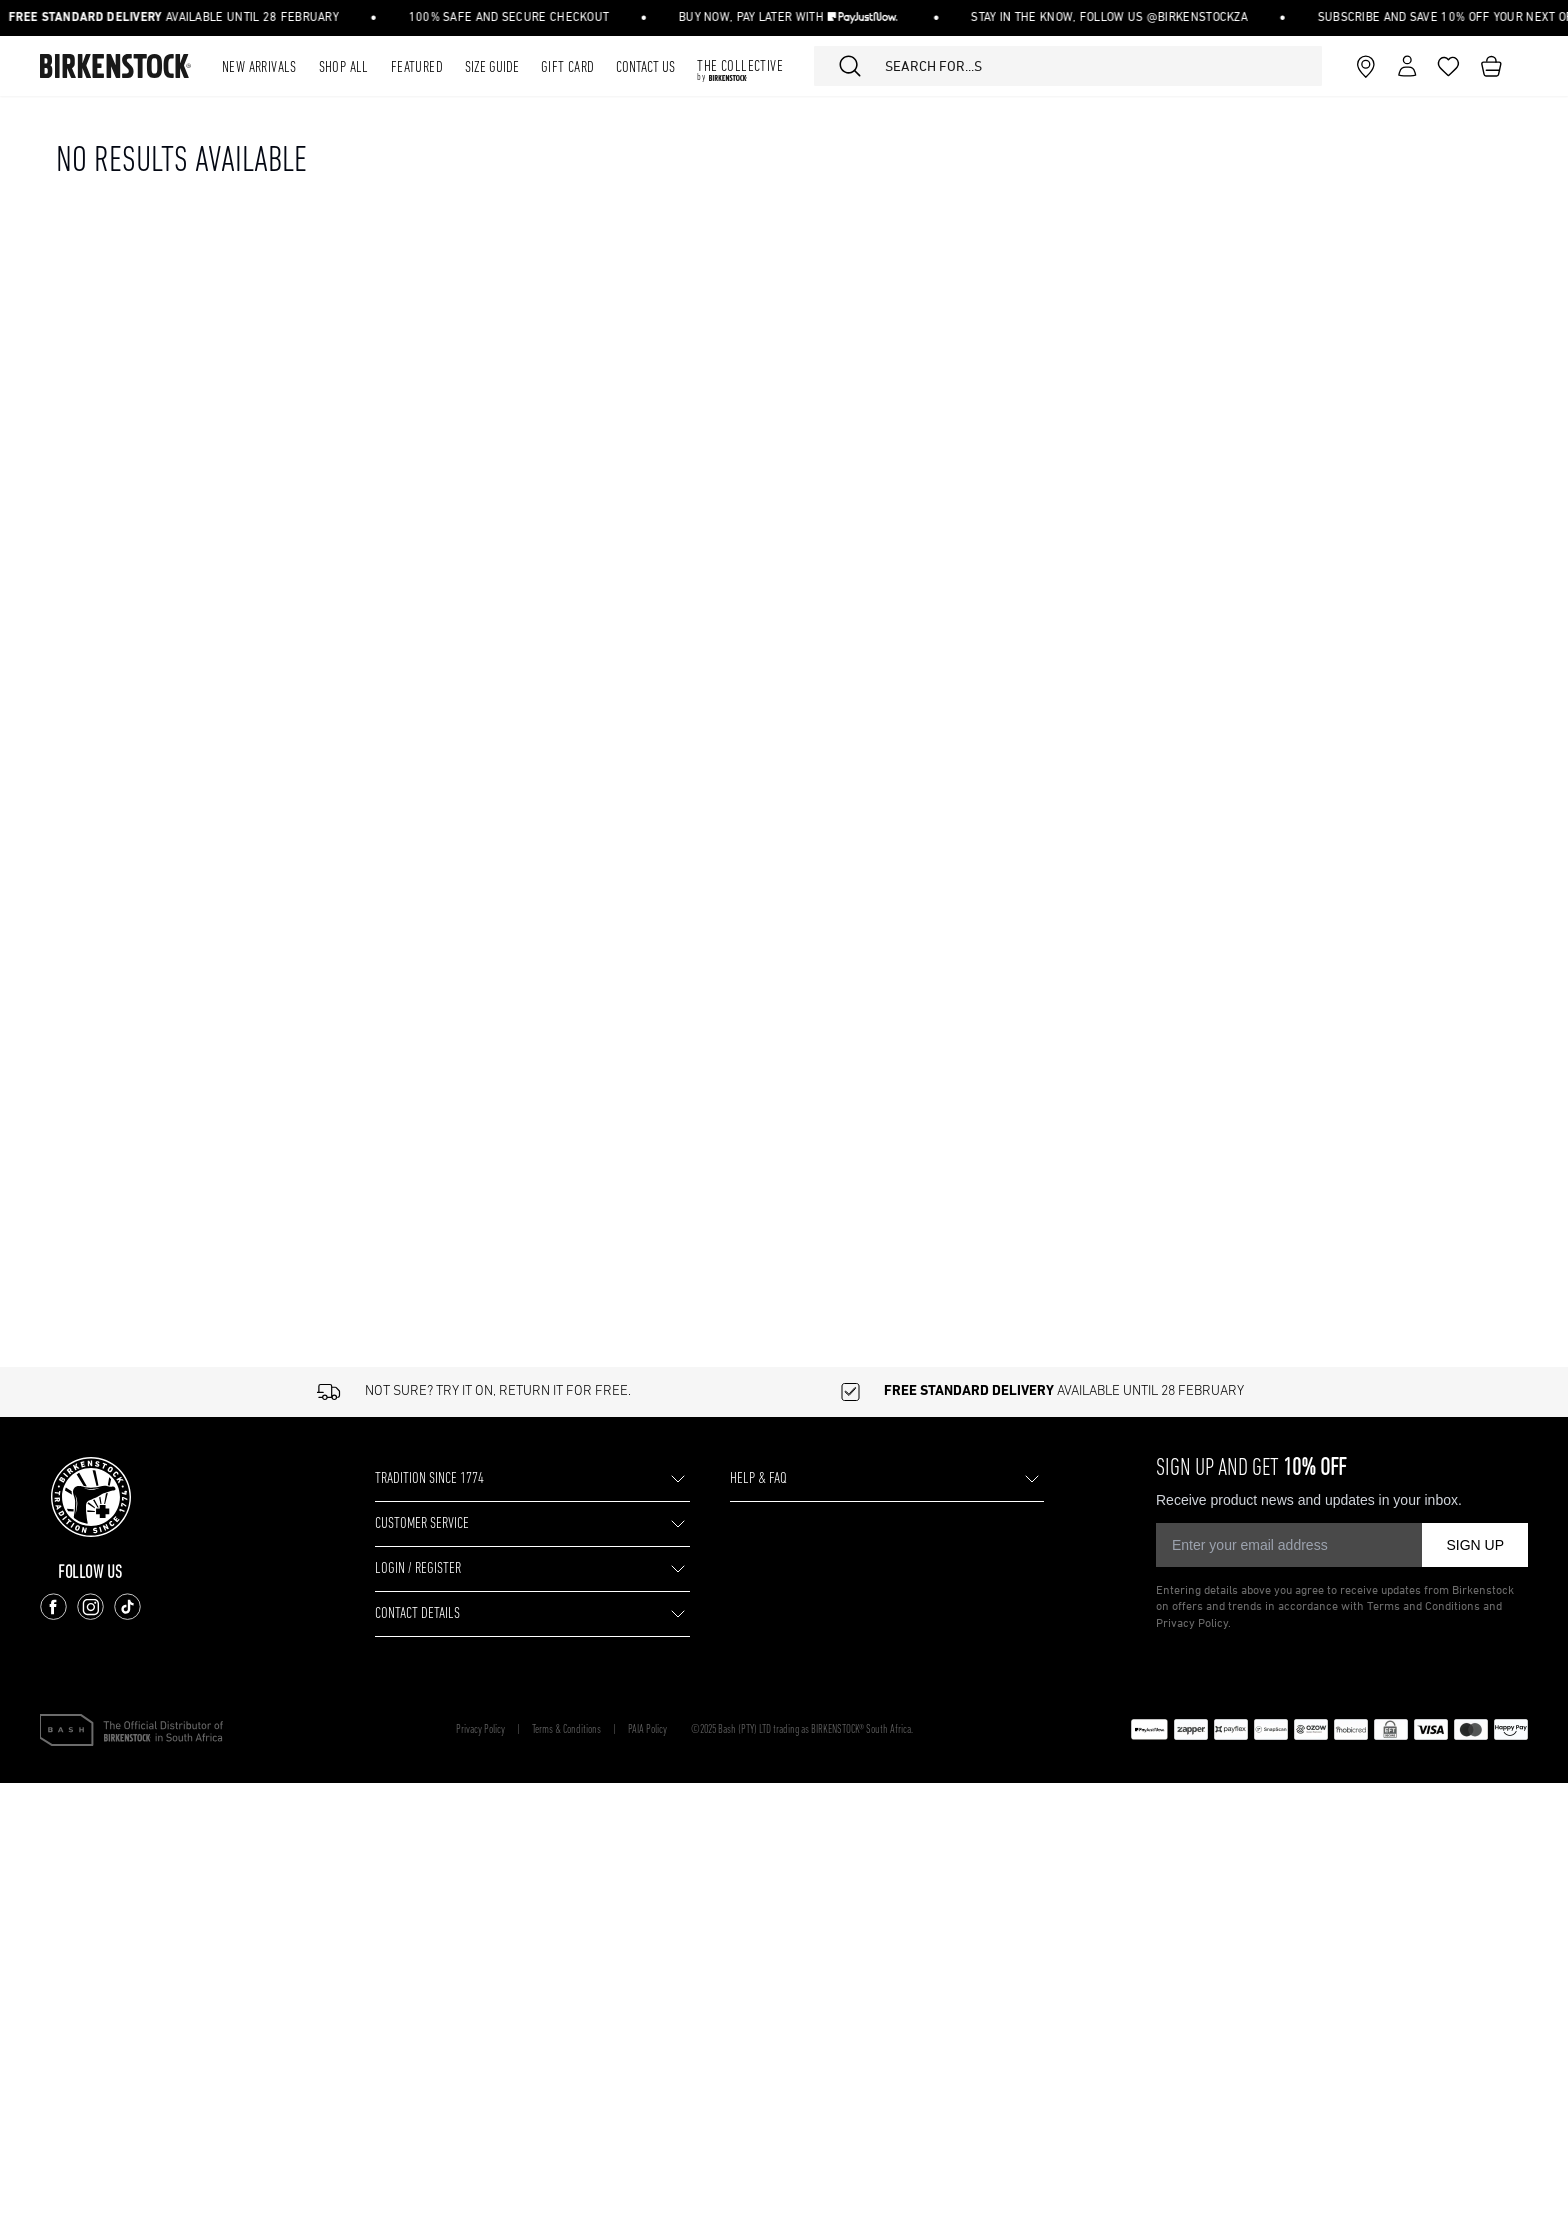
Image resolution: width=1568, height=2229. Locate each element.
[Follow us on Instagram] (96, 1606)
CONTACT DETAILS (448, 1613)
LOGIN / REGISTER (447, 1568)
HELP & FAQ (776, 1478)
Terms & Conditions (610, 1730)
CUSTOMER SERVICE (458, 1523)
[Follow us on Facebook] (59, 1606)
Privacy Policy (493, 1730)
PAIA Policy (719, 1730)
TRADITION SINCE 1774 (465, 1478)
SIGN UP (1475, 1545)
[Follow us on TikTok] (133, 1606)
